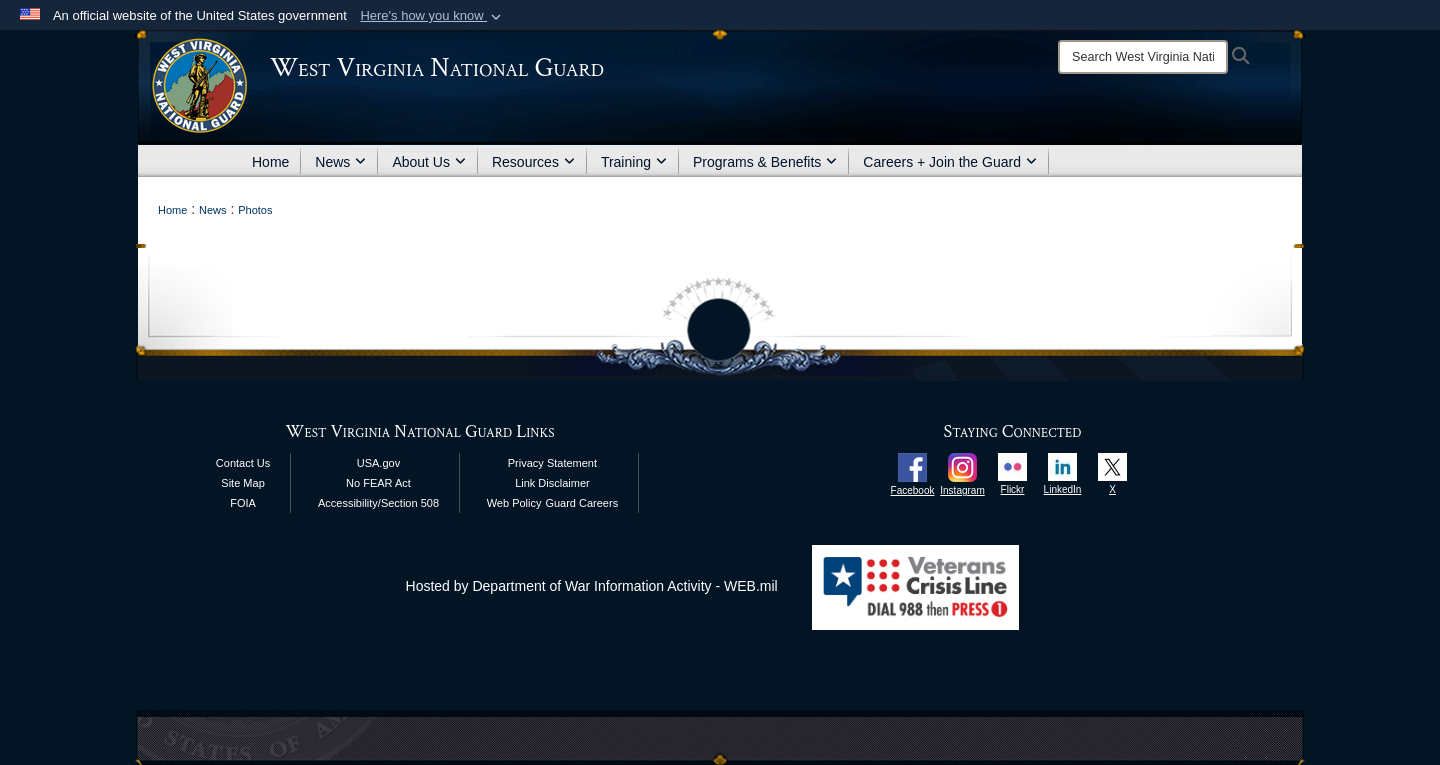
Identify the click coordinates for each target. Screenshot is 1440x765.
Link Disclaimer (552, 483)
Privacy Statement (552, 463)
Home (270, 162)
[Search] (1143, 57)
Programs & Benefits (765, 162)
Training (634, 162)
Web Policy (514, 503)
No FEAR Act (378, 483)
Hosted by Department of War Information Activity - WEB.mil (592, 586)
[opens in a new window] (912, 466)
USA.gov (378, 463)
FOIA (243, 503)
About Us (429, 162)
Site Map (242, 483)
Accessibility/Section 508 (378, 503)
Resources (533, 162)
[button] (432, 16)
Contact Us (243, 463)
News (340, 162)
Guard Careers (581, 503)
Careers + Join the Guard (950, 162)
